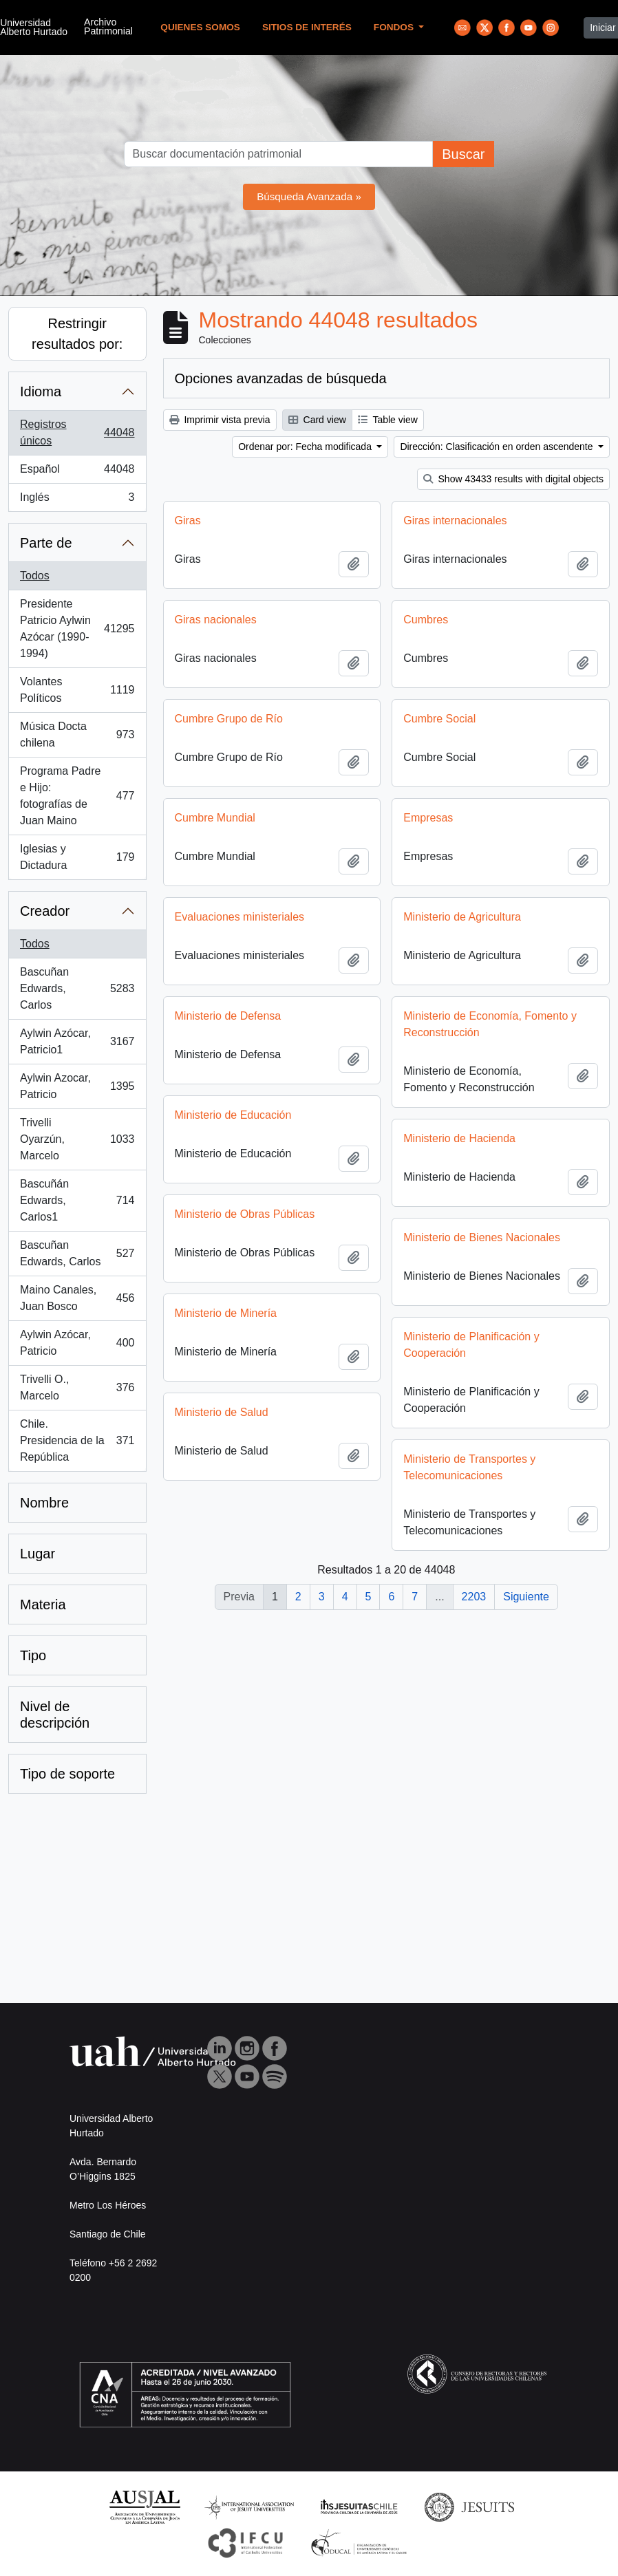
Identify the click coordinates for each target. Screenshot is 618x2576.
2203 (474, 1596)
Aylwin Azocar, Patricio (77, 1086)
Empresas (428, 818)
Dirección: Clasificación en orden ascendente (497, 446)
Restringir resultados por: (77, 334)
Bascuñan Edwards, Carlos (77, 988)
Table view (388, 419)
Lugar (37, 1553)
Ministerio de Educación (445, 1115)
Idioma (40, 391)
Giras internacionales (455, 520)
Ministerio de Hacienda (247, 1160)
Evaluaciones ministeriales (240, 917)
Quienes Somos (200, 27)
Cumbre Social (439, 718)
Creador (45, 911)
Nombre (44, 1502)
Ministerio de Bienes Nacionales (269, 1259)
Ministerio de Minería (438, 1320)
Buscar (463, 154)
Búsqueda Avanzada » (309, 196)
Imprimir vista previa (219, 419)
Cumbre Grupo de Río (229, 718)
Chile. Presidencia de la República (77, 1440)
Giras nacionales (216, 619)
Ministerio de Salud (434, 1419)
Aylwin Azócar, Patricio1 (77, 1041)
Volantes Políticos (77, 690)
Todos (35, 575)
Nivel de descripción (54, 1714)
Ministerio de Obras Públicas (457, 1214)
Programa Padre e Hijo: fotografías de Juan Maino (77, 795)
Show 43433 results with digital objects (513, 478)
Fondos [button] (395, 27)
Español (77, 472)
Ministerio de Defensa (440, 1016)
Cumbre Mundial (215, 818)
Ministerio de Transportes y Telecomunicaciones (257, 1511)
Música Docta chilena (77, 734)
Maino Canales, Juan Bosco (77, 1298)
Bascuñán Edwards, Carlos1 (77, 1200)
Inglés (77, 500)
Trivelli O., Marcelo (77, 1387)
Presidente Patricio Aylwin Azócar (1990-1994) (77, 628)
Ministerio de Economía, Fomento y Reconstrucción (277, 1031)
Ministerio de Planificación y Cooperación (258, 1373)
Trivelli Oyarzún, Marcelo (77, 1139)
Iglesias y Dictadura (77, 857)
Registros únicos (77, 432)
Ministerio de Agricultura (462, 917)
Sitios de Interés (307, 27)
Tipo (33, 1655)
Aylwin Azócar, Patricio (77, 1343)
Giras (188, 520)
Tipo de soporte (67, 1773)
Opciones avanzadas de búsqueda (281, 378)
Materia (43, 1604)
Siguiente (526, 1596)
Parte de (46, 542)
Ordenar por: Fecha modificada (306, 446)
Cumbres (425, 619)
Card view (317, 419)
